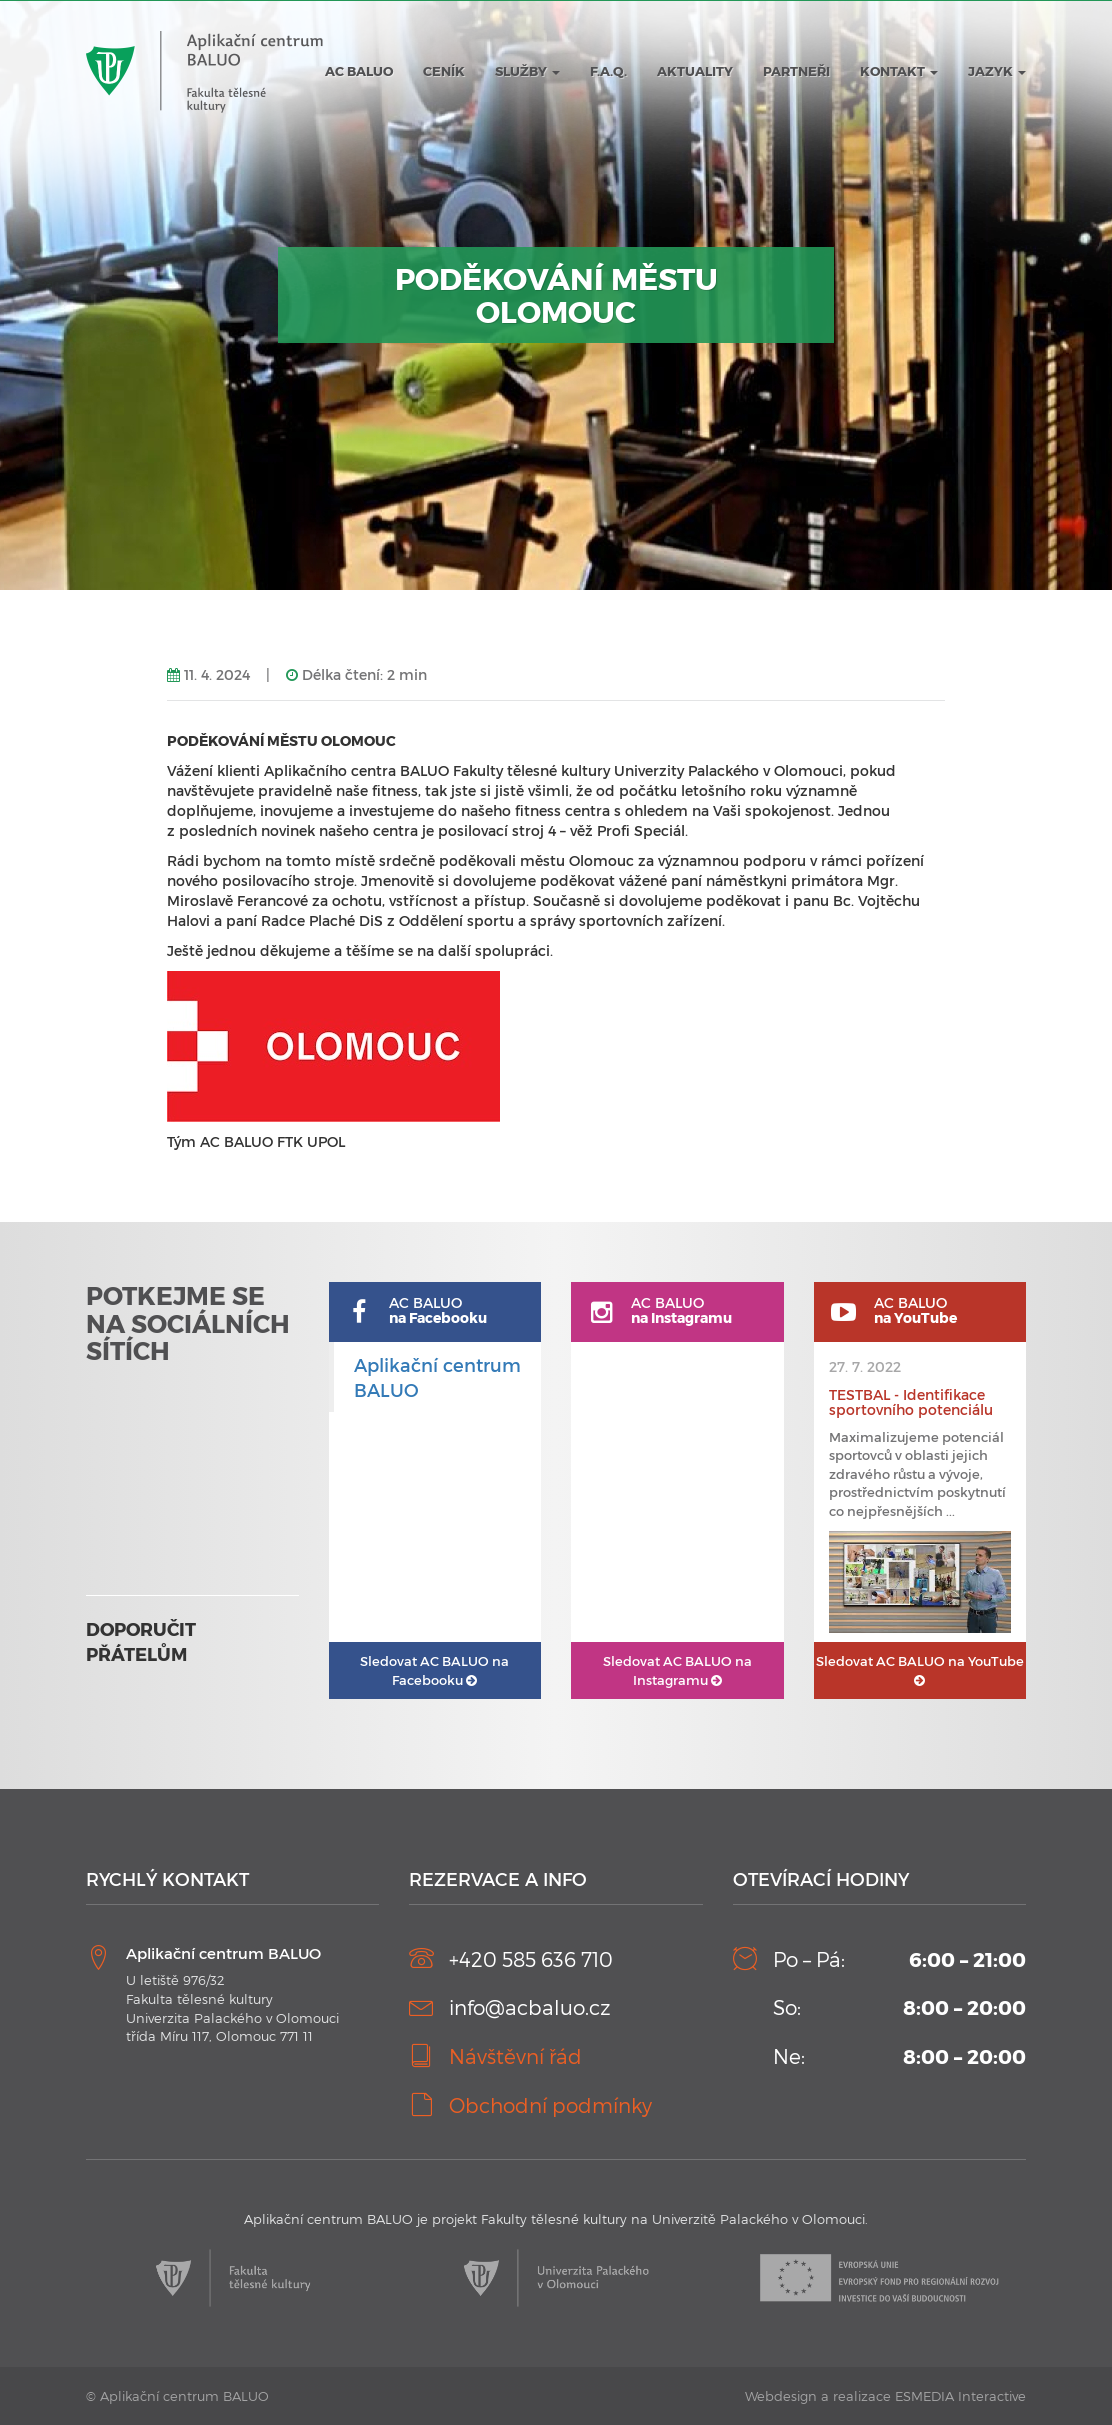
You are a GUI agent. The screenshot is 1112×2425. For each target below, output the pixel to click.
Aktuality (695, 71)
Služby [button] (527, 71)
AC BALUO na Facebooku (434, 1670)
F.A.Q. (608, 71)
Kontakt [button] (899, 71)
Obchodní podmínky (550, 2105)
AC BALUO (359, 71)
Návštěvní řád (515, 2056)
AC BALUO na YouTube (920, 1670)
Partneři (796, 71)
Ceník (444, 71)
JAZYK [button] (997, 71)
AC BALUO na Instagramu (677, 1670)
